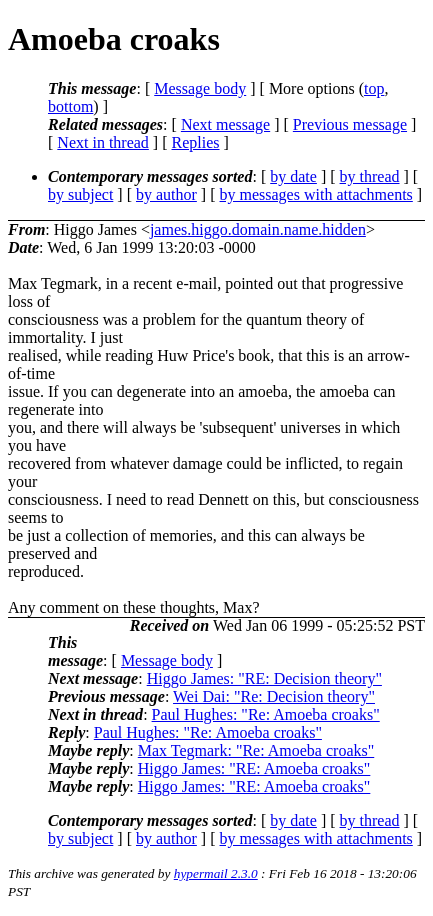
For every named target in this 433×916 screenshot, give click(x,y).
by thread (370, 176)
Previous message (350, 124)
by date (293, 176)
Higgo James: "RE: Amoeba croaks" (254, 768)
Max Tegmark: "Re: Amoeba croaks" (256, 750)
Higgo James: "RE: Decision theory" (264, 678)
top (374, 88)
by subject (80, 194)
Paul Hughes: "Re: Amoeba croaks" (266, 714)
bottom (70, 106)
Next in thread (103, 142)
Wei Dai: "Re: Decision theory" (274, 696)
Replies (196, 142)
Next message (225, 124)
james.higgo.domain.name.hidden (258, 229)
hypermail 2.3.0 (216, 873)
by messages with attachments (316, 194)
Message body (200, 88)
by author (166, 194)
